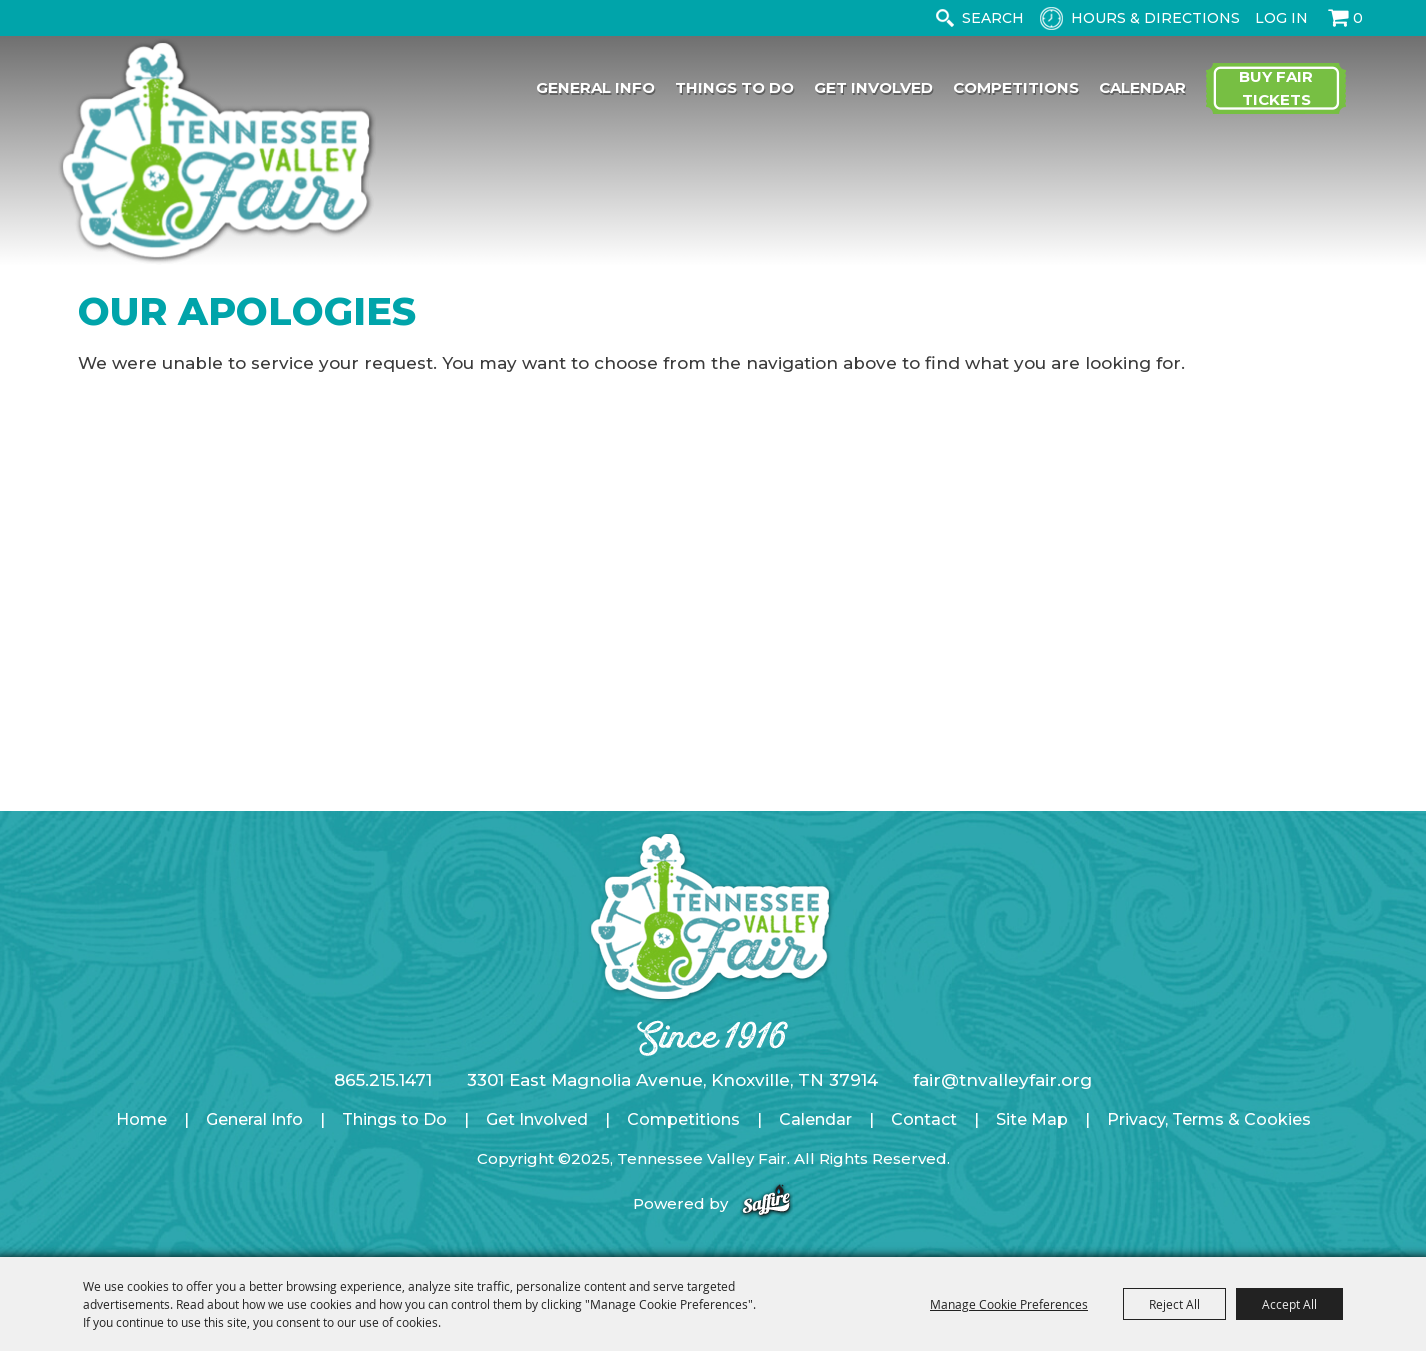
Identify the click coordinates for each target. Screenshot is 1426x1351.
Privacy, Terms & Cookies (1209, 1119)
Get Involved (873, 87)
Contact (924, 1119)
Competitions (1016, 87)
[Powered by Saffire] (766, 1203)
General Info (595, 87)
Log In (1281, 18)
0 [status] (1358, 18)
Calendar (1142, 87)
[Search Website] (997, 18)
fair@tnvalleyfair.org (1002, 1080)
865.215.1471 (383, 1080)
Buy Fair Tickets (1276, 88)
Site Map (1032, 1119)
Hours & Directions (1155, 18)
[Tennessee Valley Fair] (217, 153)
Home (141, 1119)
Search (944, 18)
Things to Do (734, 87)
